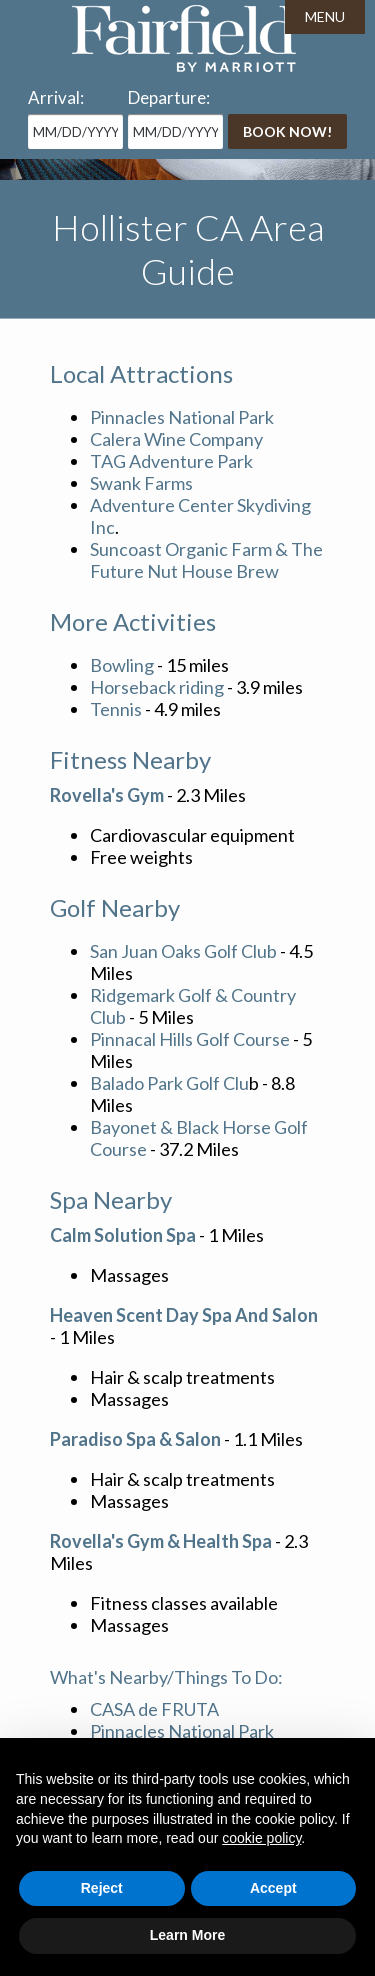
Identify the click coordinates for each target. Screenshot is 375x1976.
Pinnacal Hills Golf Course (190, 1039)
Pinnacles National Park (182, 417)
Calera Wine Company (176, 439)
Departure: (169, 97)
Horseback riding (157, 687)
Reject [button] (102, 1888)
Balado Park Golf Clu (169, 1083)
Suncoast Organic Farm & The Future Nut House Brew (206, 560)
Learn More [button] (187, 1935)
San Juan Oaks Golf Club (183, 951)
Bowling (123, 665)
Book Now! (287, 131)
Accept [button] (273, 1888)
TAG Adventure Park (171, 461)
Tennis (116, 709)
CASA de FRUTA (154, 1709)
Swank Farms (141, 483)
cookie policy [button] (261, 1838)
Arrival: (56, 97)
